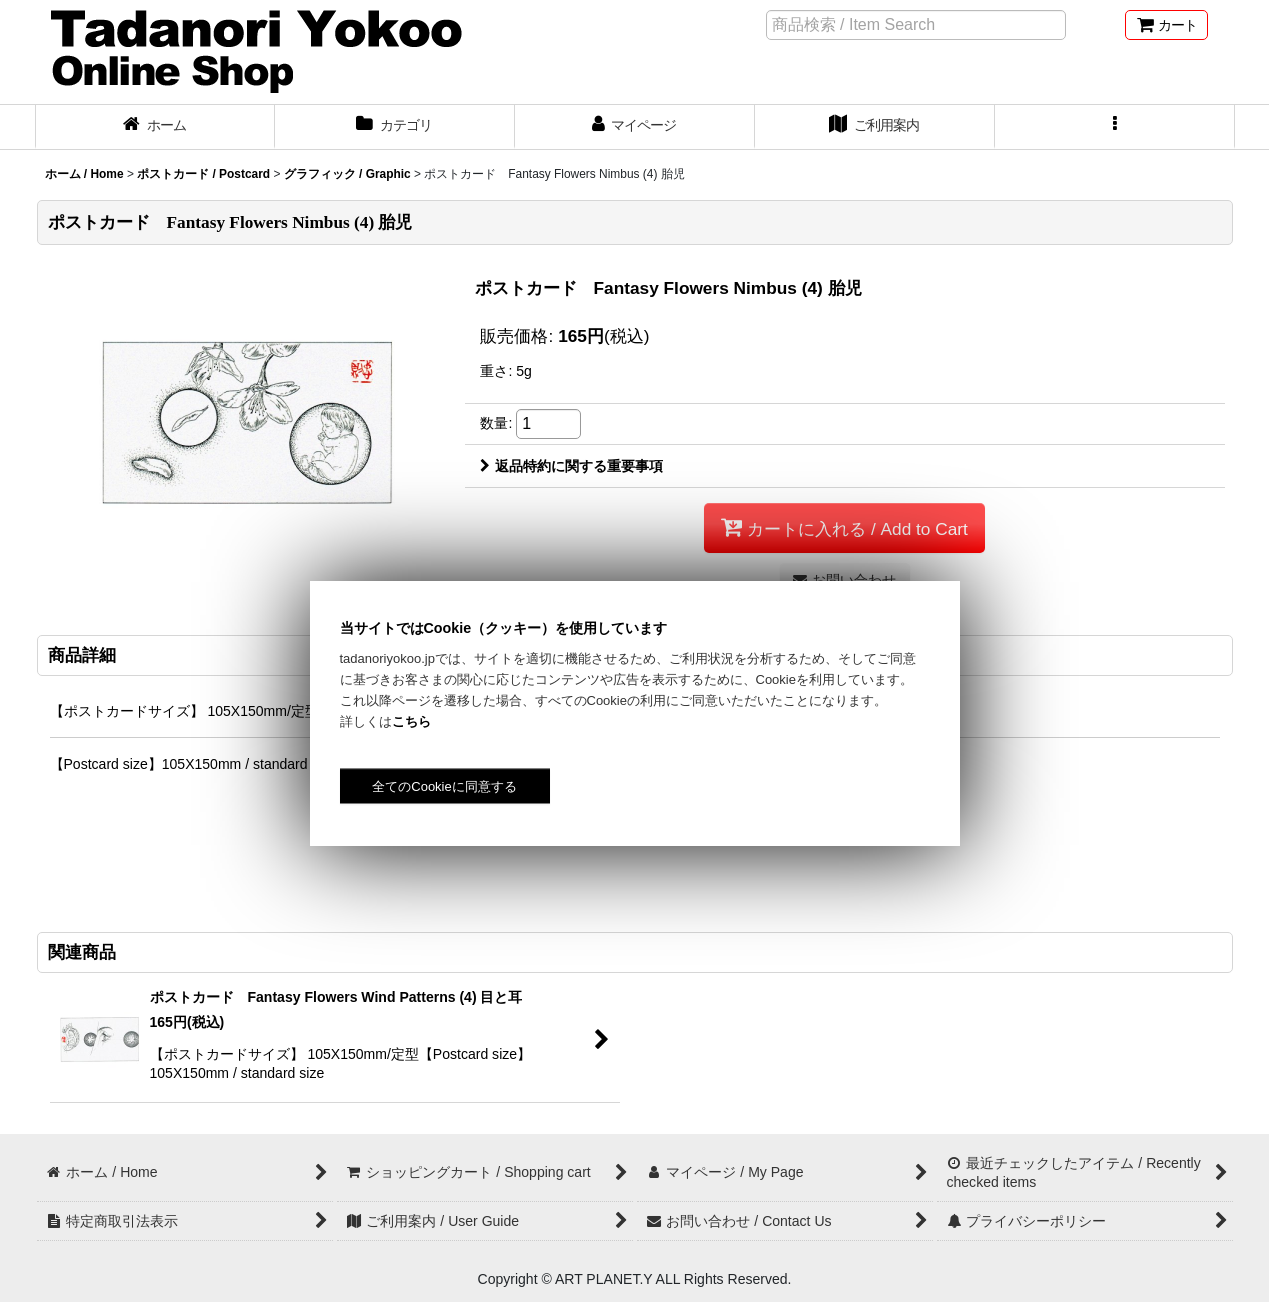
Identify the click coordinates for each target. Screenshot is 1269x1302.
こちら (411, 721)
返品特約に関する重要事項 (571, 466)
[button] (1115, 127)
